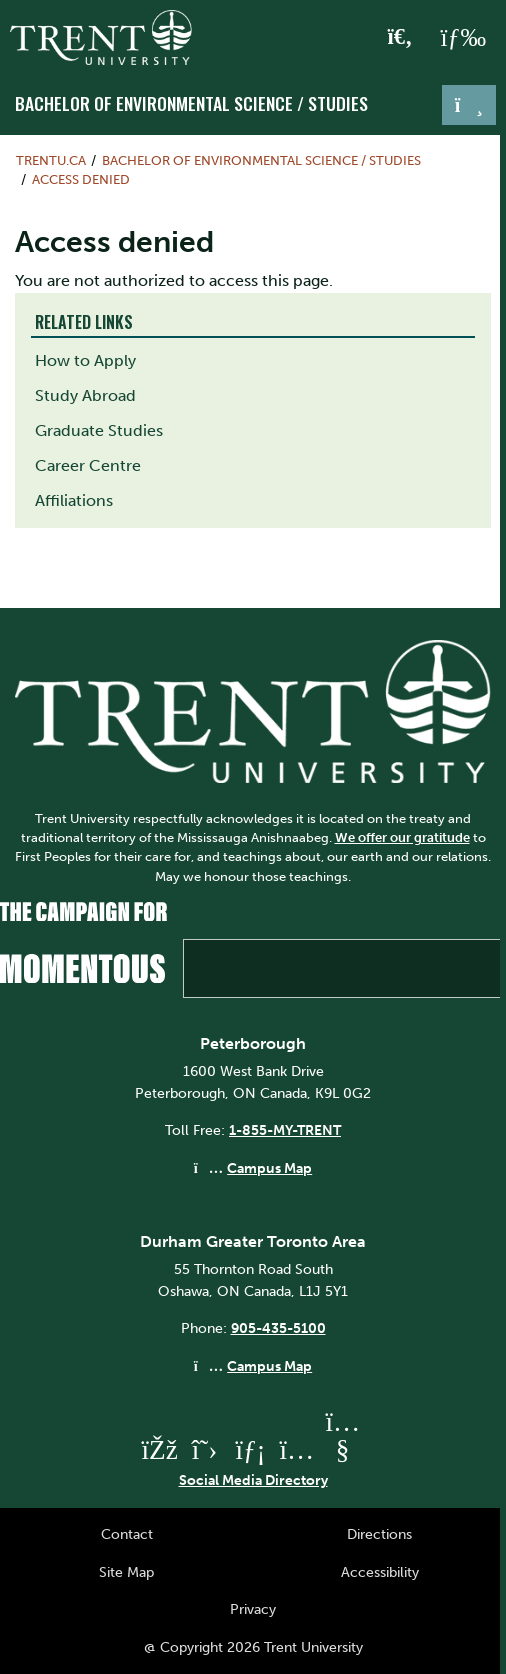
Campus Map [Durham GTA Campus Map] (269, 1366)
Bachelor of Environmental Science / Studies (191, 103)
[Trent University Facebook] (159, 1449)
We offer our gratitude (402, 837)
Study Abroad (85, 395)
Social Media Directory (253, 1480)
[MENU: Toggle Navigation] (463, 38)
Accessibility (380, 1572)
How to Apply (85, 360)
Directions (379, 1534)
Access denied (81, 179)
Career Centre (88, 465)
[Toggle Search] (400, 38)
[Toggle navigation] (469, 105)
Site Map (126, 1572)
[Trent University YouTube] (343, 1449)
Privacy (253, 1609)
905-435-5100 (278, 1328)
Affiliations (74, 500)
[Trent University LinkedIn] (251, 1449)
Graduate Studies (99, 430)
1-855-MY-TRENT (285, 1130)
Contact (127, 1534)
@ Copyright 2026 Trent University (253, 1647)
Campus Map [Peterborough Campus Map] (269, 1168)
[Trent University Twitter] (205, 1449)
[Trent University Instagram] (297, 1449)
